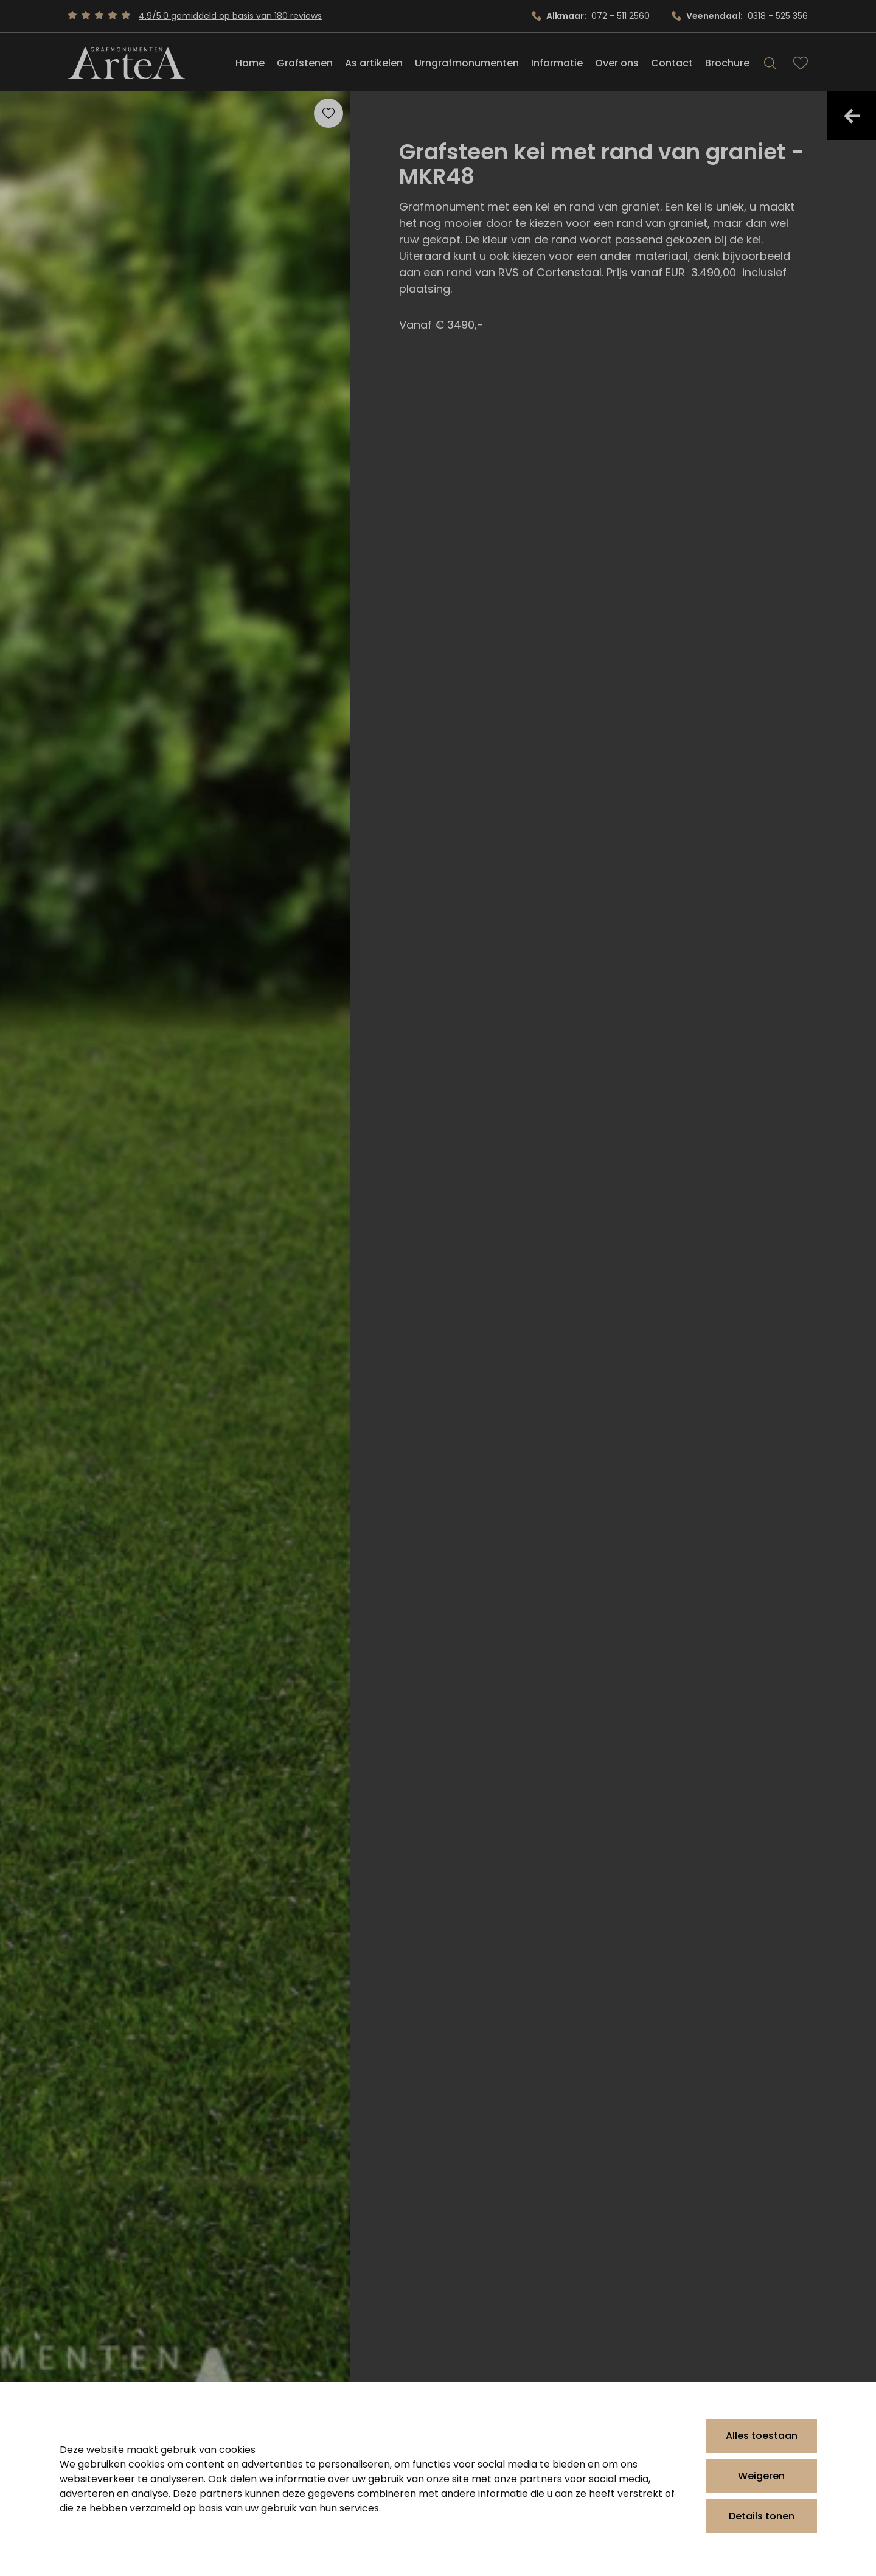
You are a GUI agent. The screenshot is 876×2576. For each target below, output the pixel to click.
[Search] (770, 63)
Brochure (727, 63)
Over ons (617, 63)
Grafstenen (305, 63)
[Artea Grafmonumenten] (126, 63)
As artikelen (374, 63)
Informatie (557, 63)
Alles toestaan (762, 2436)
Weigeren (761, 2476)
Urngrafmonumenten (467, 63)
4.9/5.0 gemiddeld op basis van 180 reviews (230, 16)
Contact (672, 63)
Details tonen (761, 2516)
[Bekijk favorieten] (800, 63)
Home (250, 63)
